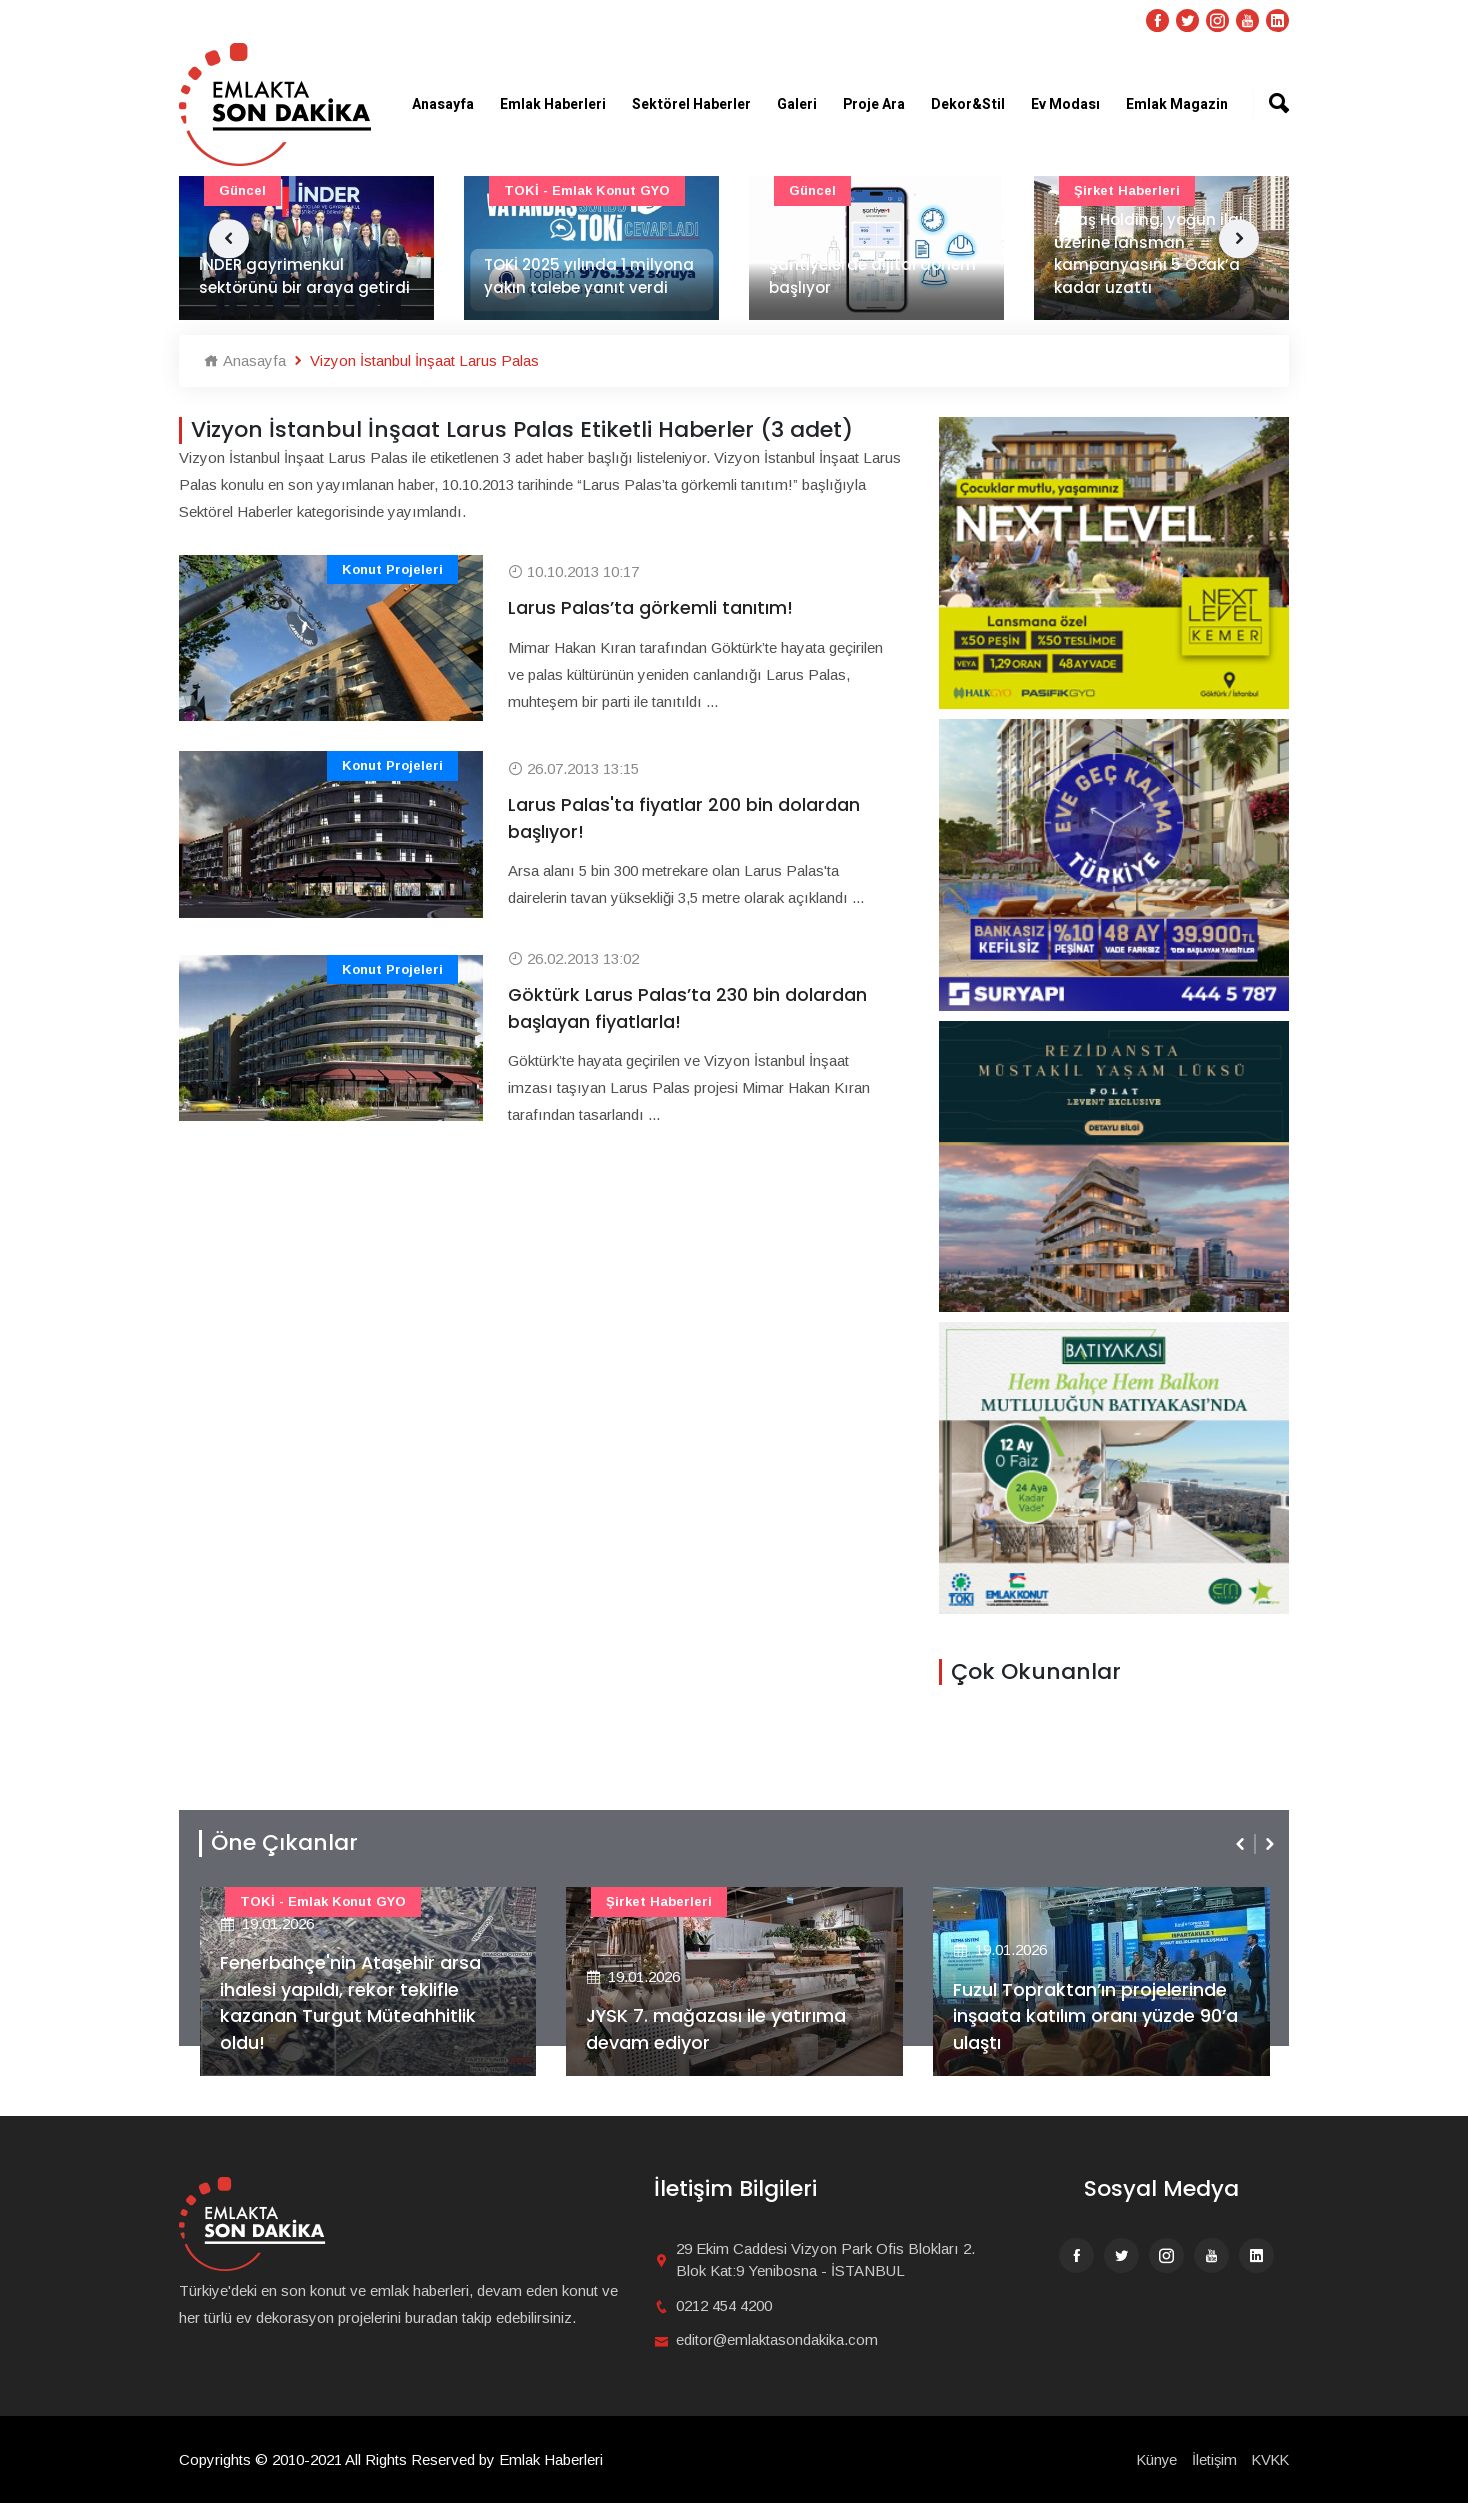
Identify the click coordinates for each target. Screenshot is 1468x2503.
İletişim (1211, 2459)
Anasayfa (443, 104)
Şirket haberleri (659, 1901)
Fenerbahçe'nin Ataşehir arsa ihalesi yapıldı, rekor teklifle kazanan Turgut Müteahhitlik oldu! (351, 2002)
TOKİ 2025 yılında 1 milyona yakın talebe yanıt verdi (589, 277)
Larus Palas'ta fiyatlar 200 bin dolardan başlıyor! (684, 819)
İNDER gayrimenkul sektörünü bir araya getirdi (304, 277)
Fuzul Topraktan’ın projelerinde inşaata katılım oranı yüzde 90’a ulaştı (1096, 2015)
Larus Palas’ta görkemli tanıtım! (650, 608)
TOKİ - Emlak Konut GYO (587, 190)
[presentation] (1242, 1844)
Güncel (242, 190)
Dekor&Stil (968, 104)
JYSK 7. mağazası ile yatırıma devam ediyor (716, 2029)
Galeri (797, 104)
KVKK (1269, 2459)
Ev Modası (1065, 104)
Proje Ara (874, 104)
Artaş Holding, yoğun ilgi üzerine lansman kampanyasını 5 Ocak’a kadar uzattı (1148, 254)
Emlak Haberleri (553, 104)
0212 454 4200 (724, 2305)
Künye (1152, 2459)
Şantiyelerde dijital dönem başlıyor (872, 277)
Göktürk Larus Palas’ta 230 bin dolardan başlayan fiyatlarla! (688, 1009)
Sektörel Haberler (691, 104)
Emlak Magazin (1177, 104)
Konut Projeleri (392, 569)
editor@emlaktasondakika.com (777, 2339)
